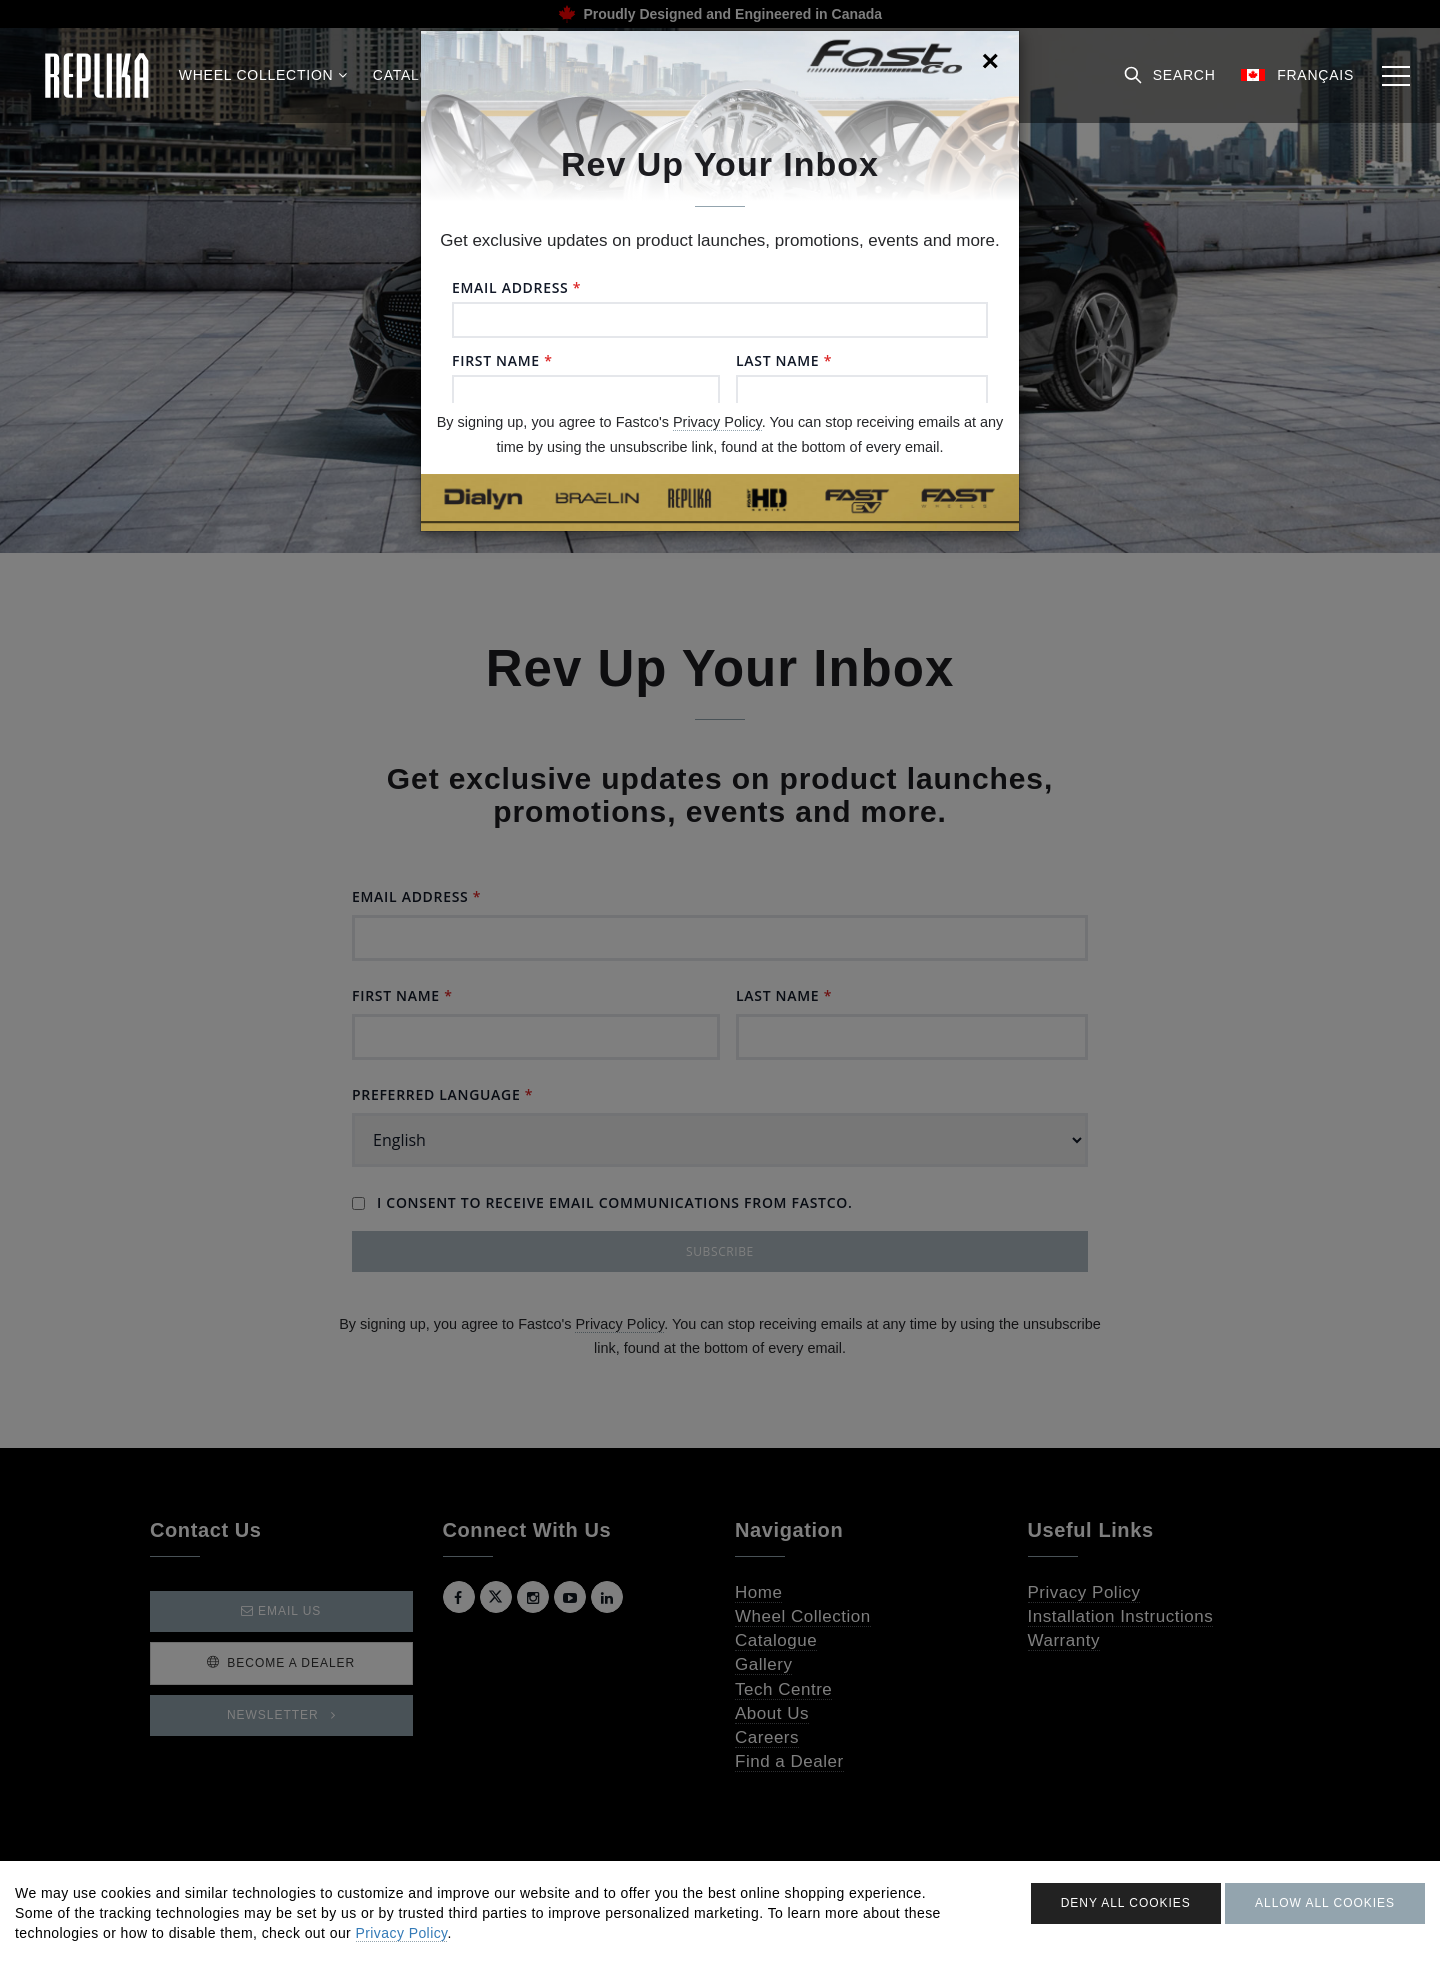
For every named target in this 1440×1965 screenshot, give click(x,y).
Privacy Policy (717, 422)
